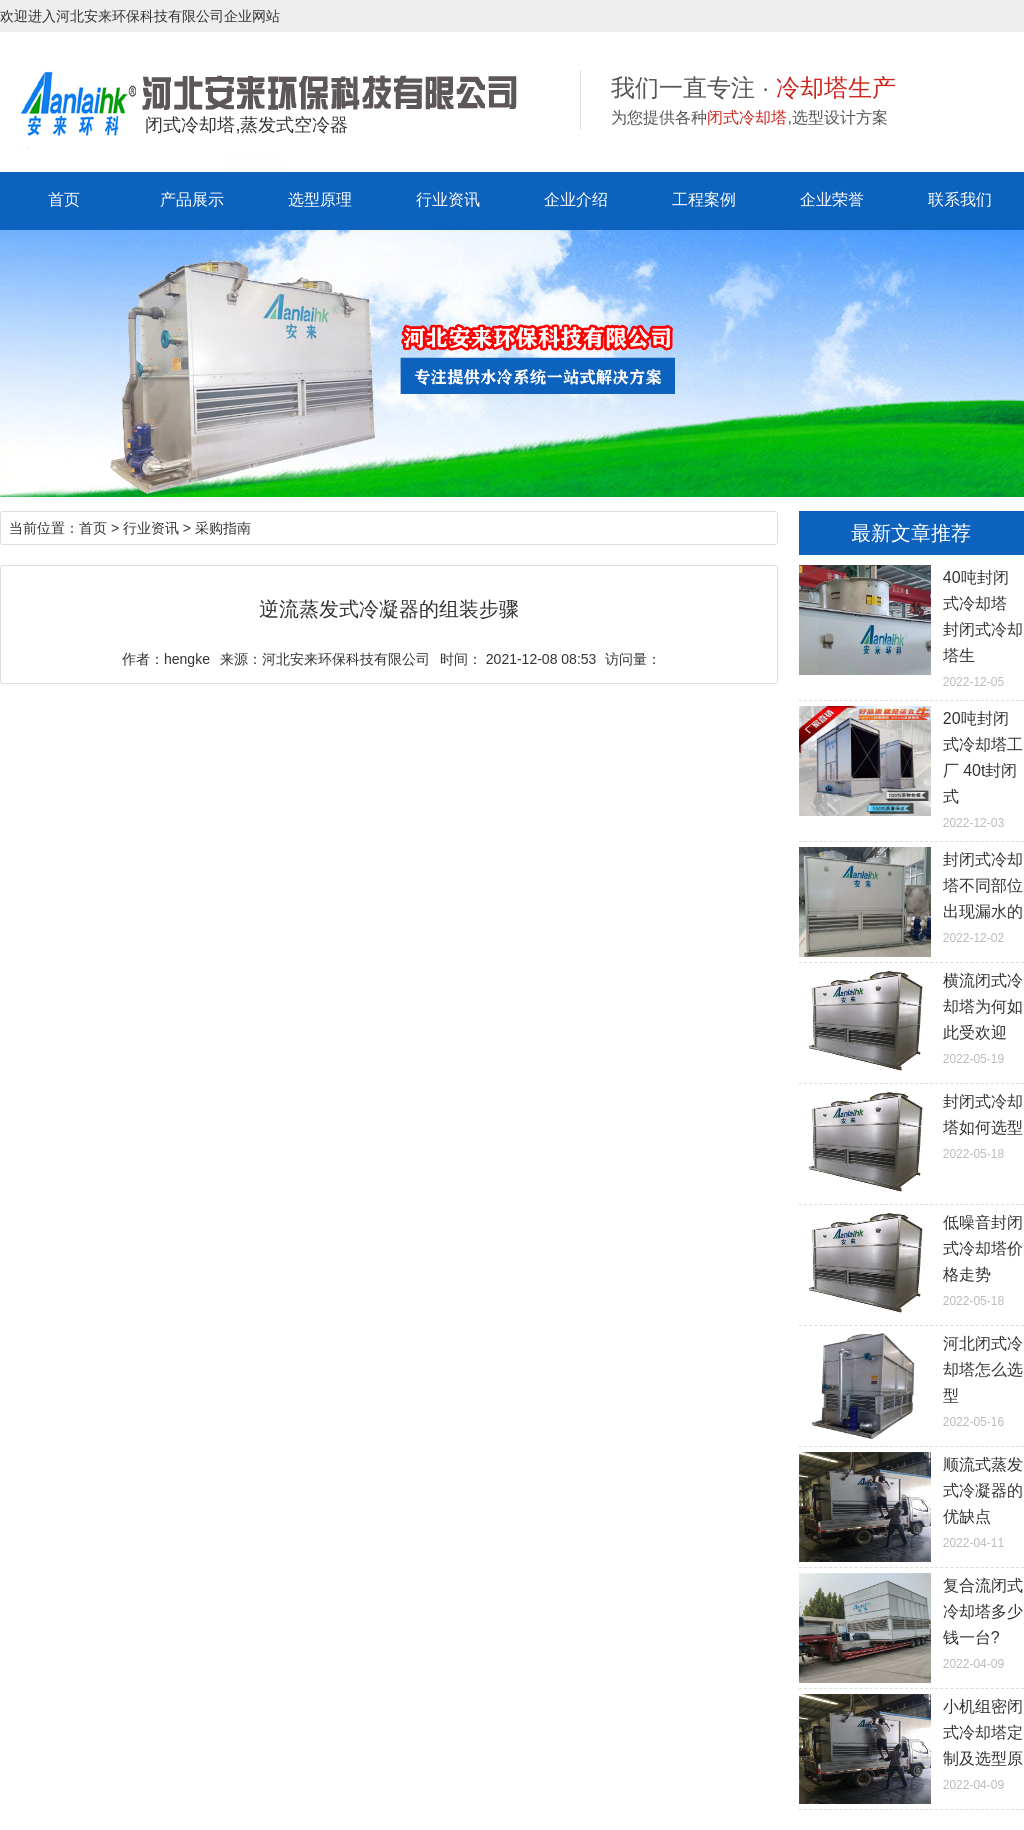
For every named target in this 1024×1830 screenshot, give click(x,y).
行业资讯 (448, 199)
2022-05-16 (911, 1380)
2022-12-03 (911, 768)
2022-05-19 (911, 1017)
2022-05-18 (911, 1125)
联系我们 (960, 199)
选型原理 (320, 199)
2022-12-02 (911, 896)
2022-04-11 (911, 1501)
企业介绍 (576, 199)
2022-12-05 (911, 627)
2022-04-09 (911, 1622)
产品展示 (192, 199)
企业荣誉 (832, 199)
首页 (64, 199)
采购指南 (223, 528)
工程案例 (704, 199)
